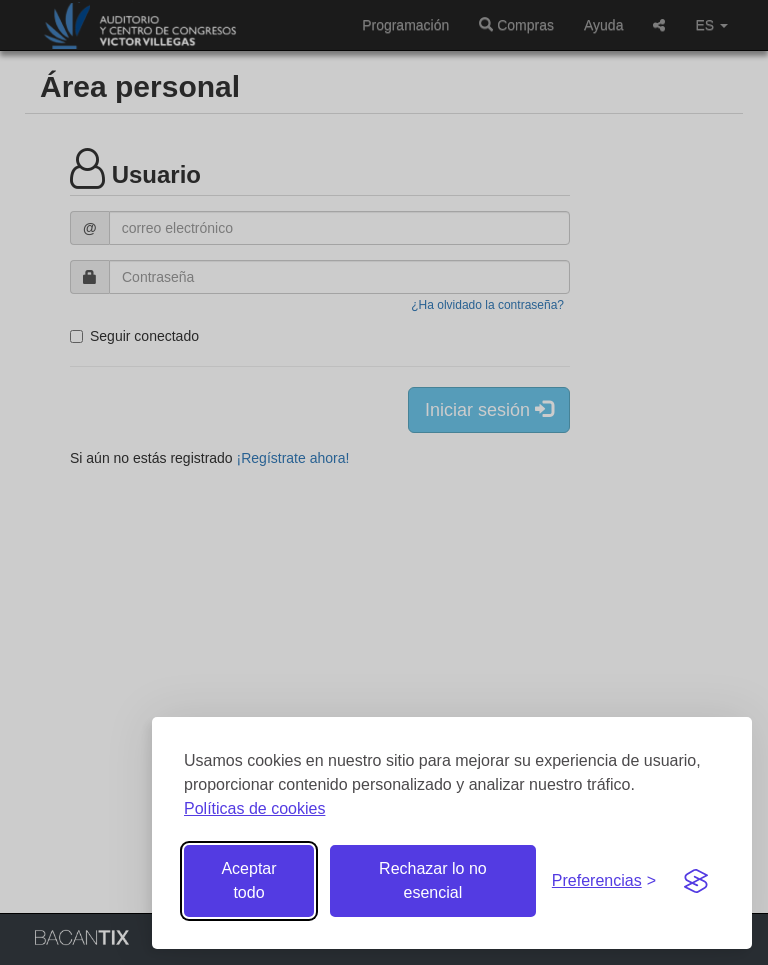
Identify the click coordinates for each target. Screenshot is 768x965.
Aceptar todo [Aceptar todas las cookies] (248, 880)
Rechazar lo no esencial (433, 880)
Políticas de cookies (254, 808)
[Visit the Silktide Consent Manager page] (696, 881)
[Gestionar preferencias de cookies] (604, 881)
